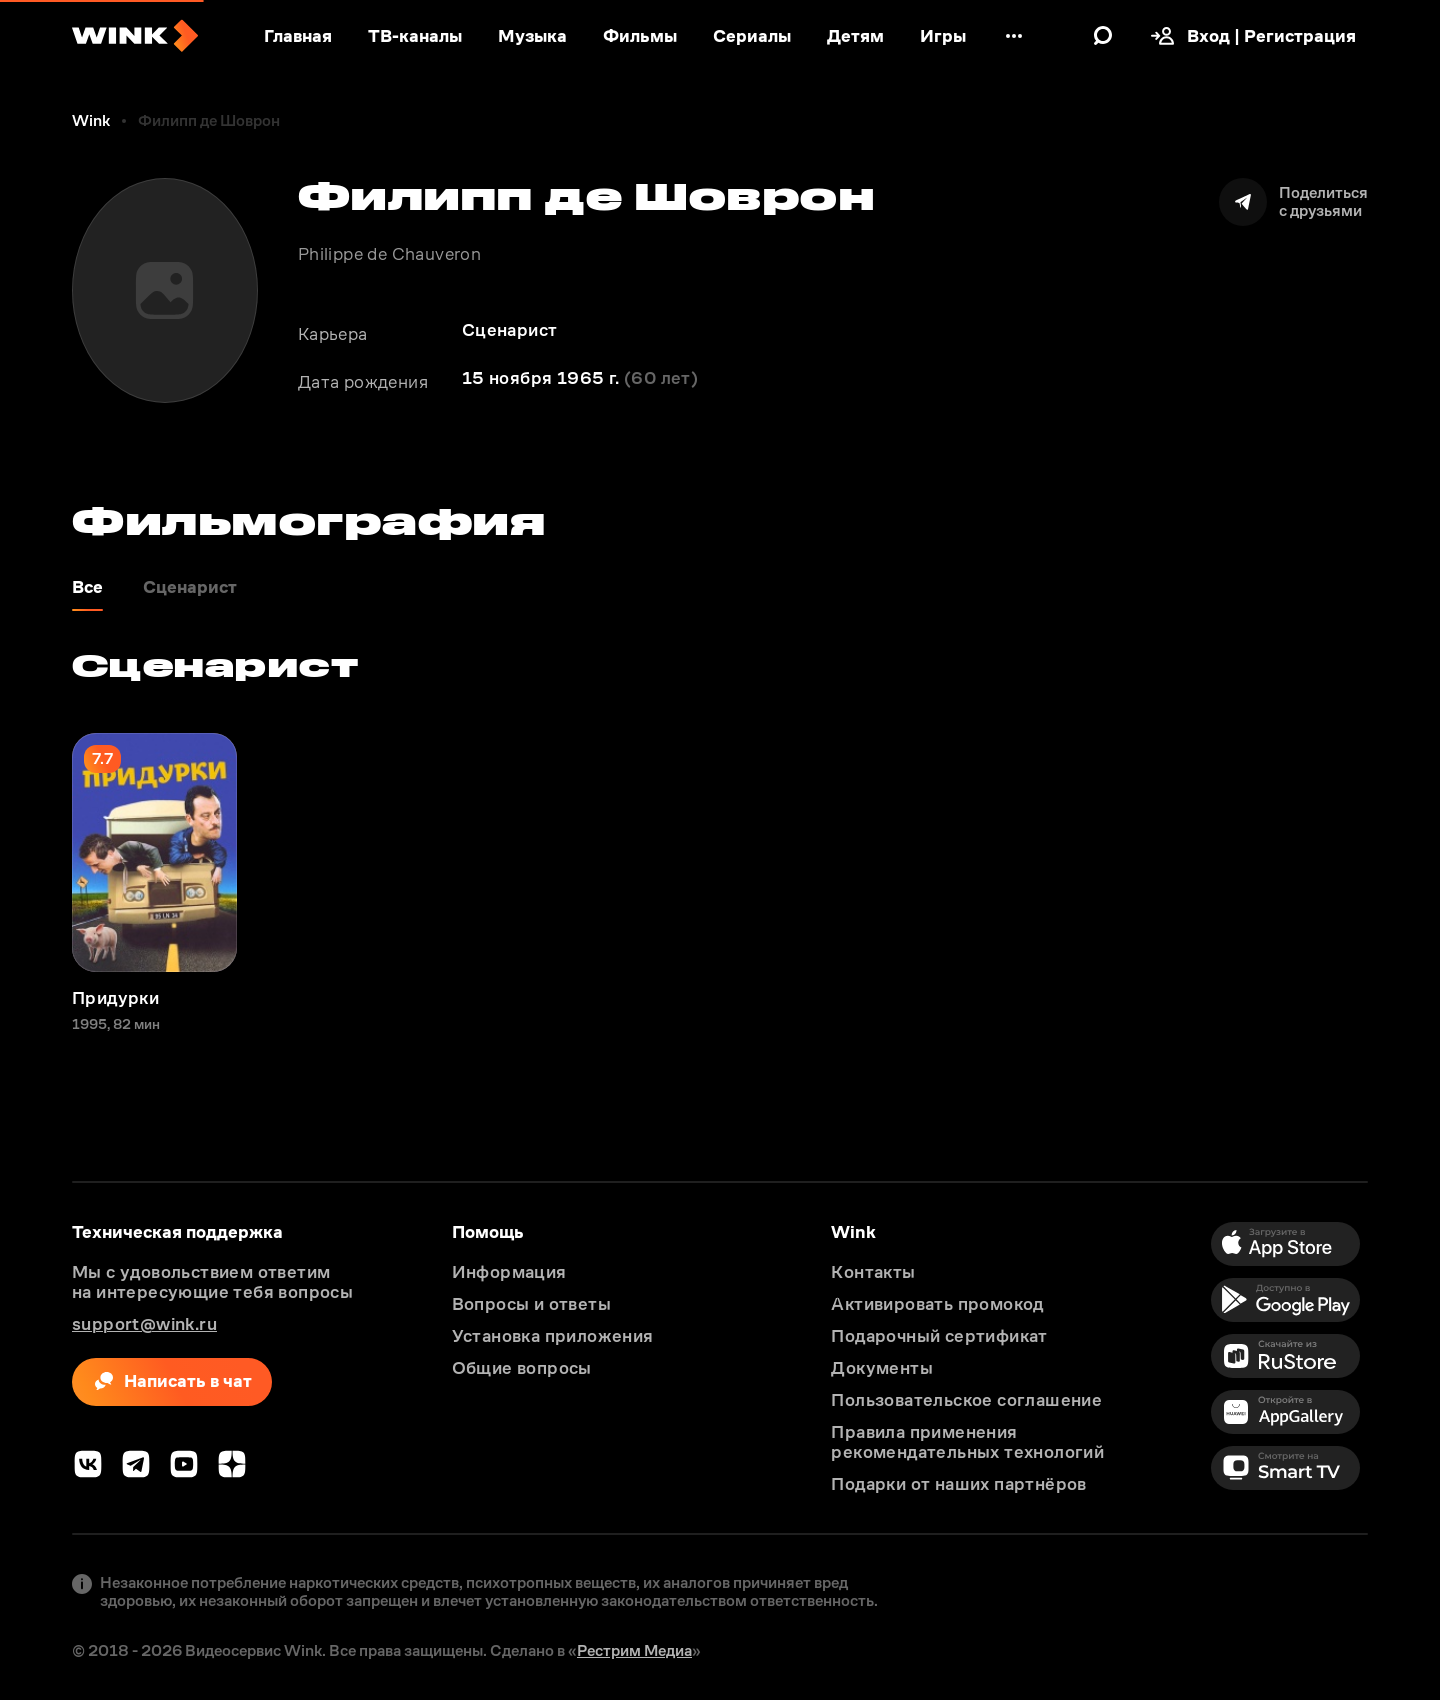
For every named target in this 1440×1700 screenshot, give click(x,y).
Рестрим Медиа (634, 1650)
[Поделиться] (1293, 202)
